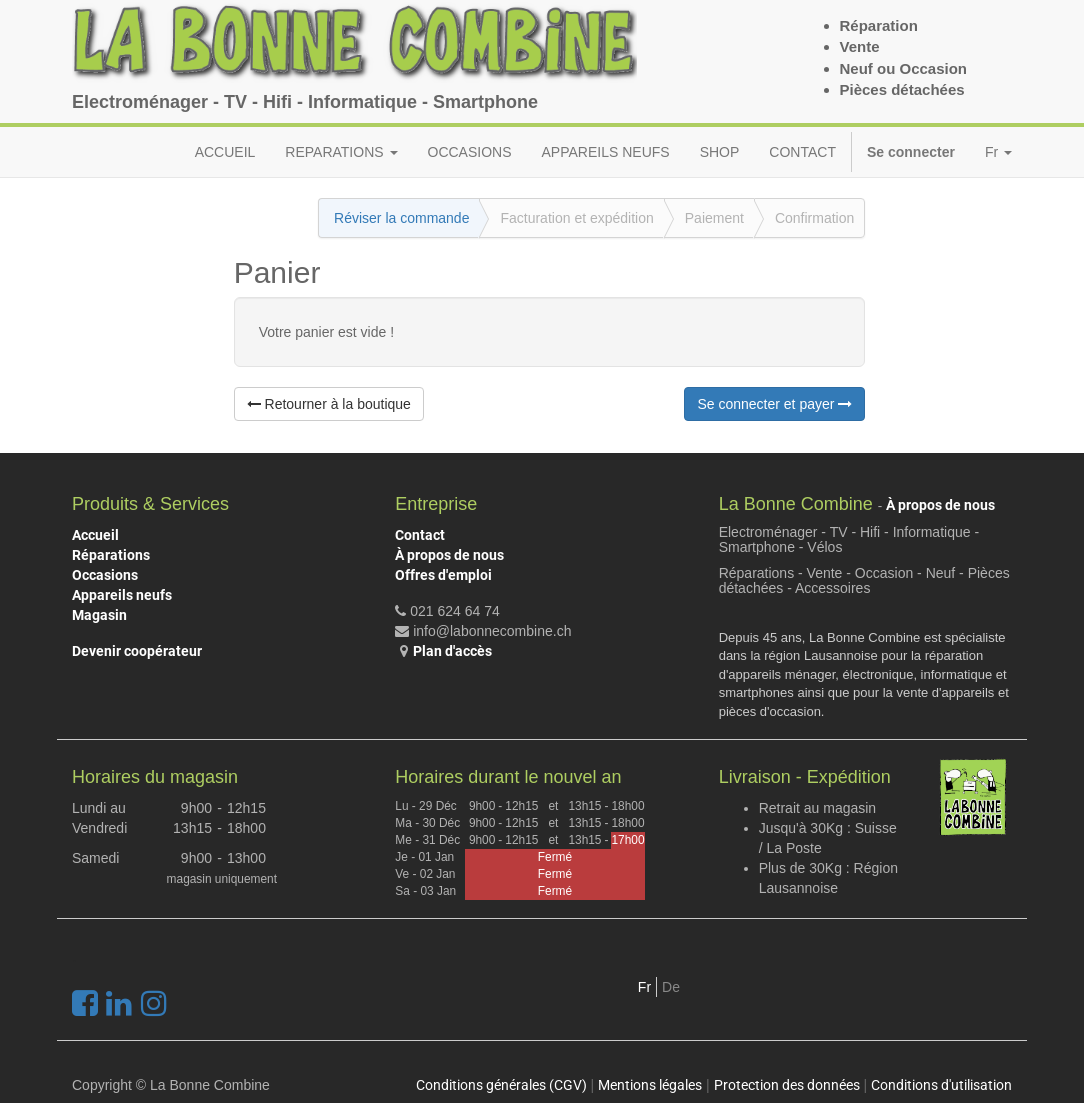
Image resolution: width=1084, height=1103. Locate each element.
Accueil (95, 535)
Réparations (111, 555)
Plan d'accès (452, 651)
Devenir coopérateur (137, 651)
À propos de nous (449, 555)
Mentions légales (650, 1085)
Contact (420, 535)
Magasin (99, 615)
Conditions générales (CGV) (501, 1085)
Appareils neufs (122, 595)
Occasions (105, 575)
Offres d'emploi (443, 575)
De (671, 987)
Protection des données (787, 1085)
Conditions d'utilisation (941, 1085)
